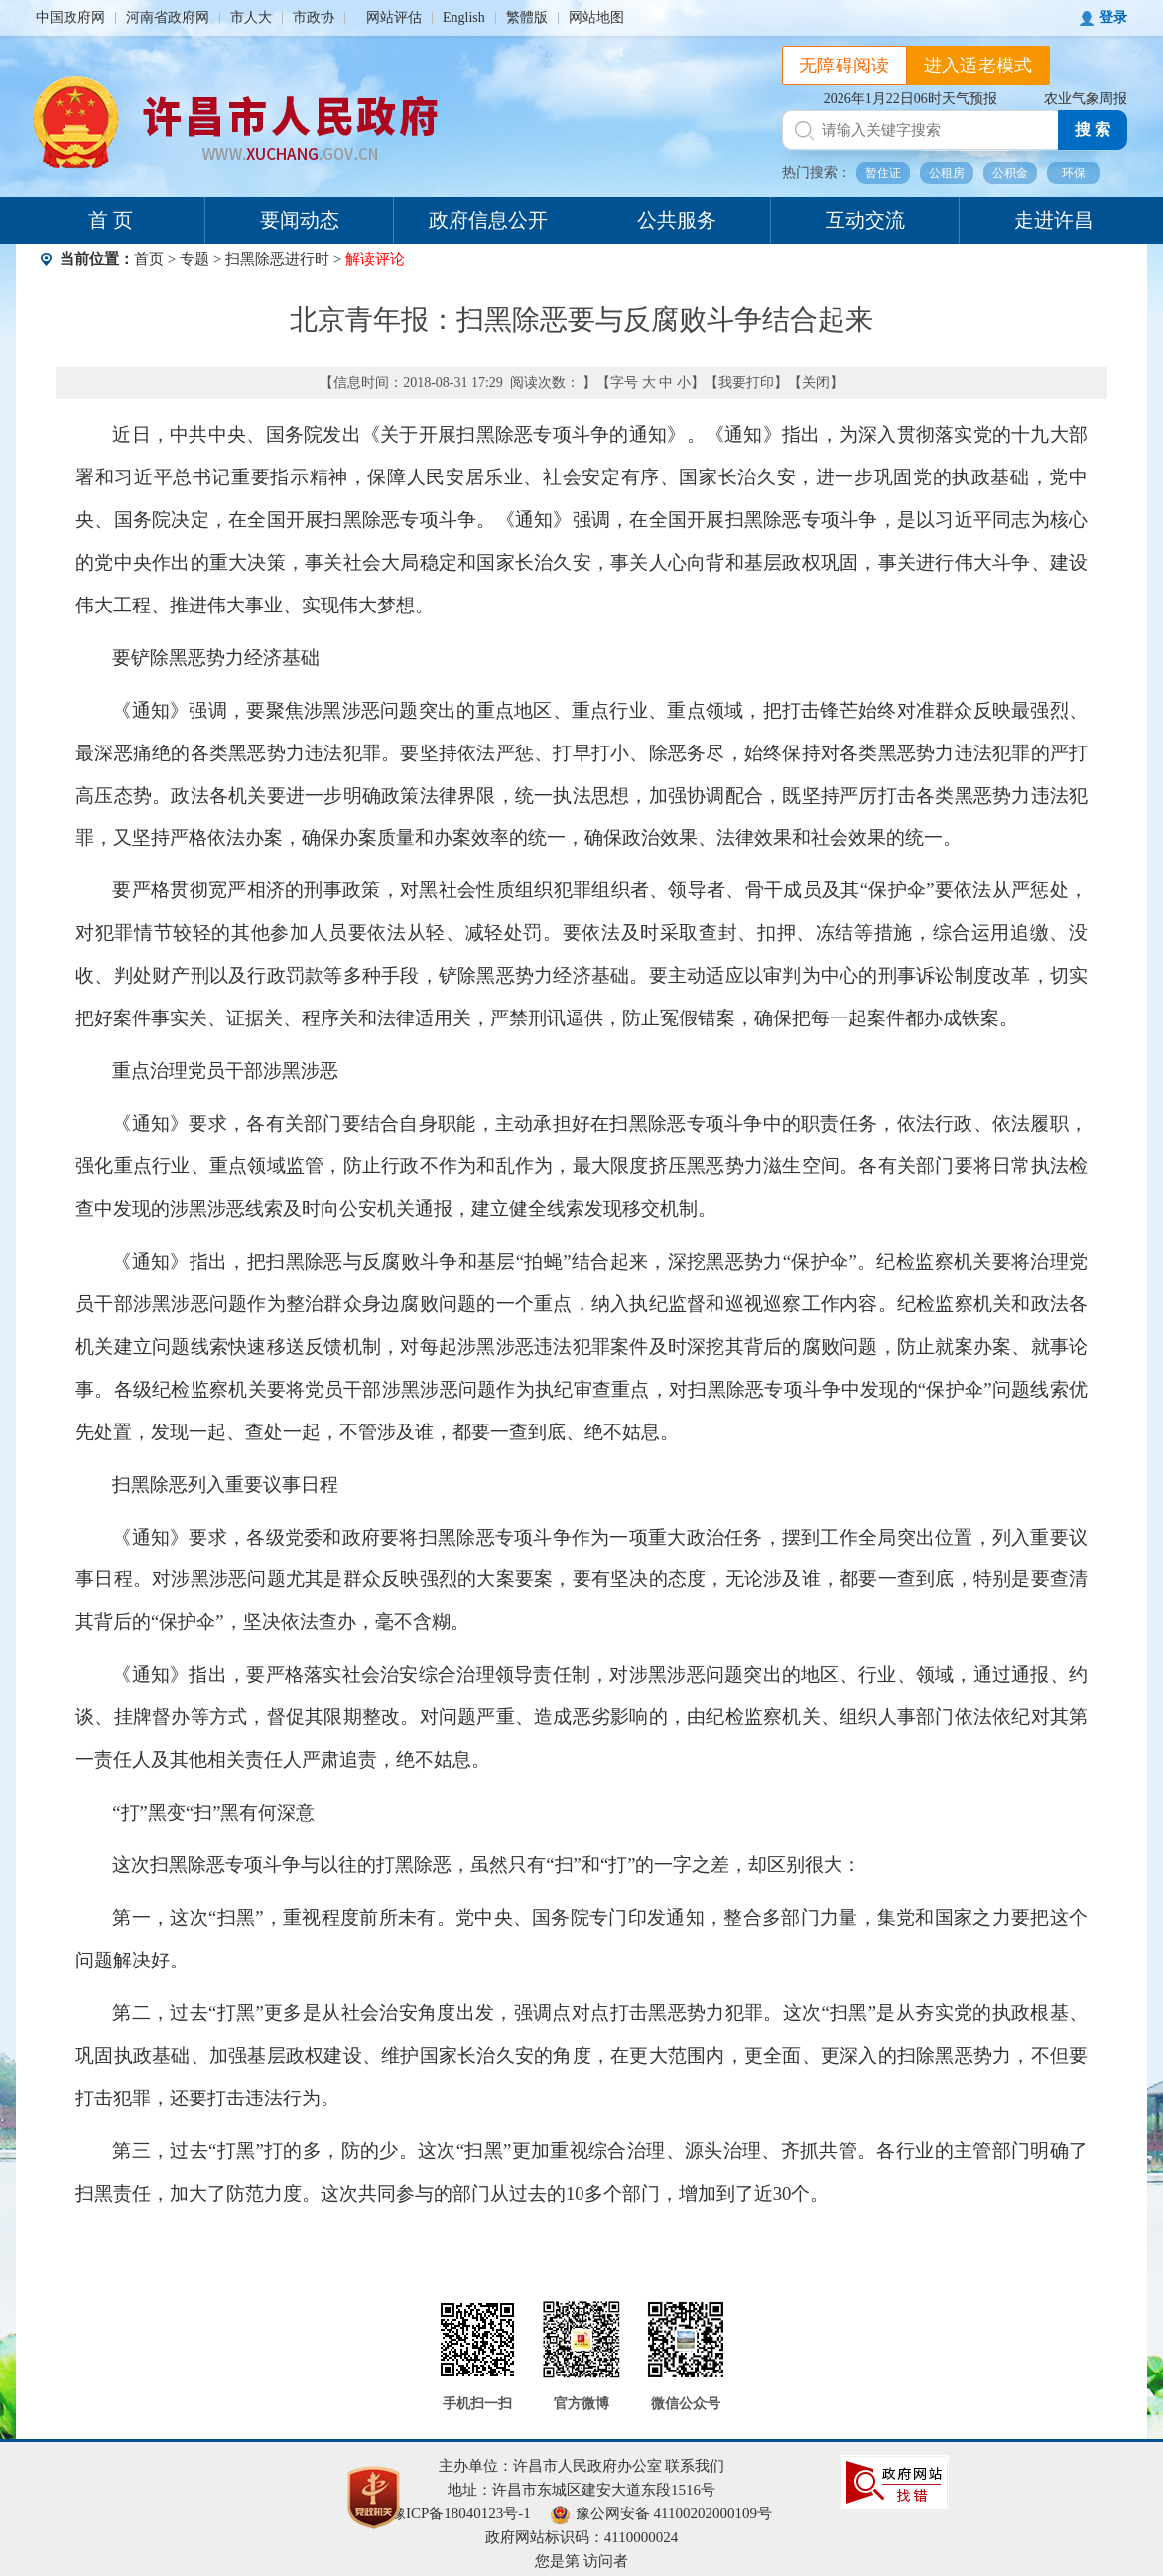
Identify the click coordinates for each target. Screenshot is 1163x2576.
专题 (194, 259)
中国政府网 (70, 17)
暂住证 (883, 173)
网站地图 (596, 17)
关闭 (816, 382)
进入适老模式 (978, 65)
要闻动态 (299, 220)
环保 (1074, 173)
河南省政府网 (167, 17)
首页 (149, 259)
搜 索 (1092, 129)
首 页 (110, 220)
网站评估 (394, 17)
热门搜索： (816, 172)
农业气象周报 (1085, 98)
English (464, 17)
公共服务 (676, 220)
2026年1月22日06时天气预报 (910, 98)
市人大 (251, 17)
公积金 (1010, 173)
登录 (1113, 17)
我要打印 (746, 382)
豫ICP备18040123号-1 (461, 2513)
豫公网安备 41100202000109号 (661, 2513)
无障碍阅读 (844, 65)
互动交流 (865, 220)
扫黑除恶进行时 (277, 259)
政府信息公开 (488, 220)
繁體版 (527, 17)
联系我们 (694, 2466)
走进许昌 (1054, 220)
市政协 (313, 17)
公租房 (947, 173)
